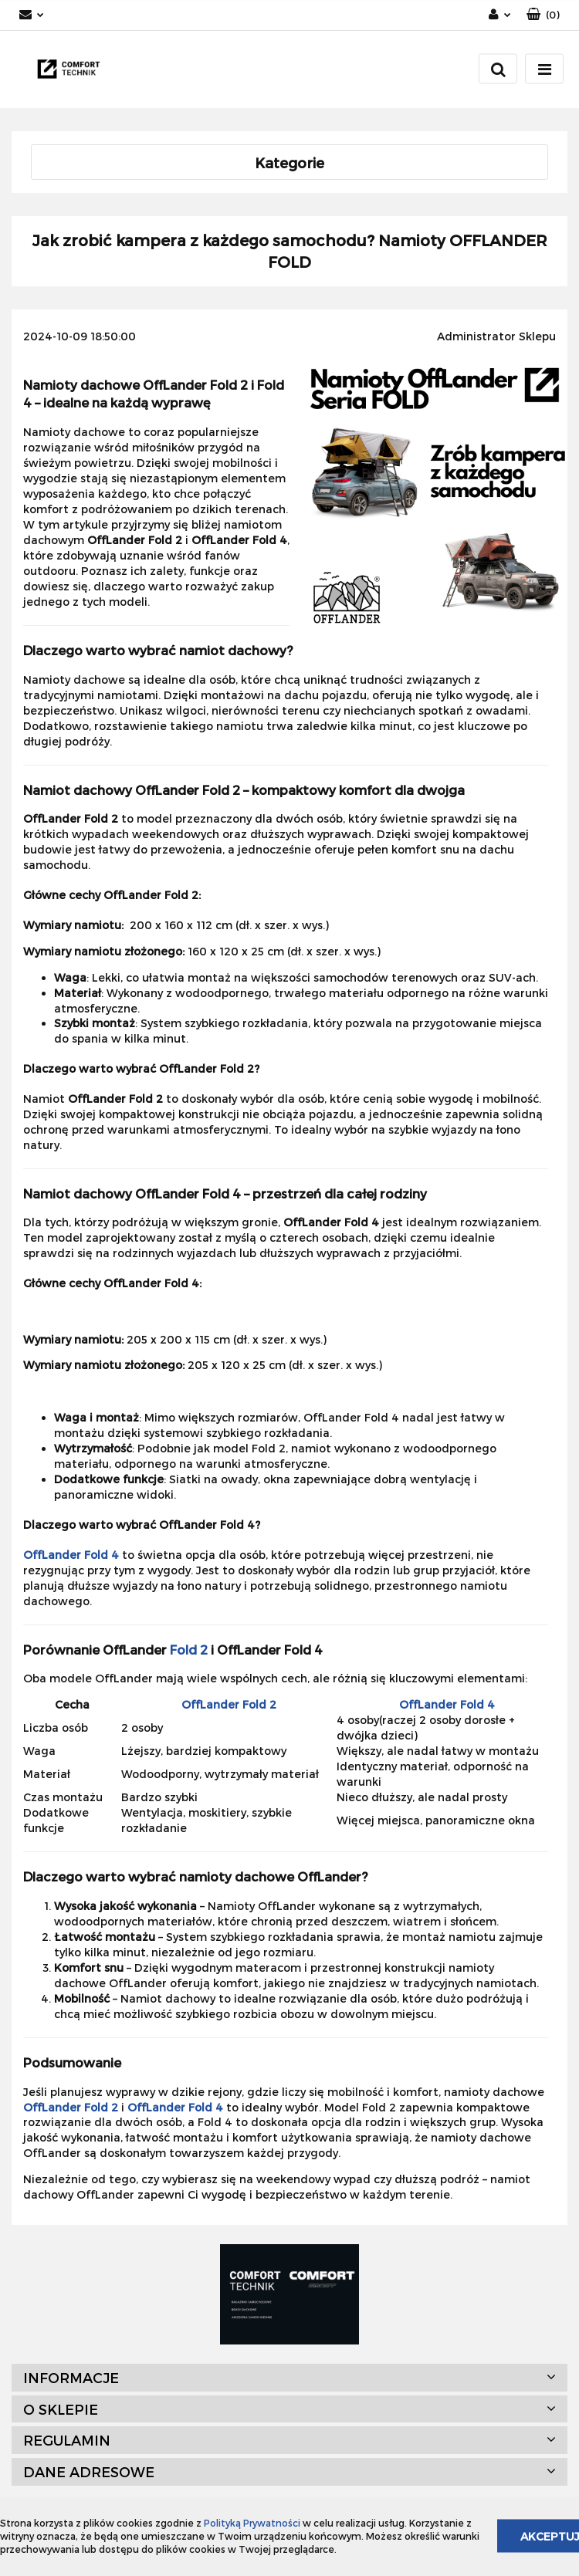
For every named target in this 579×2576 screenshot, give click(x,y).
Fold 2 (189, 1649)
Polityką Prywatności (252, 2522)
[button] (543, 15)
